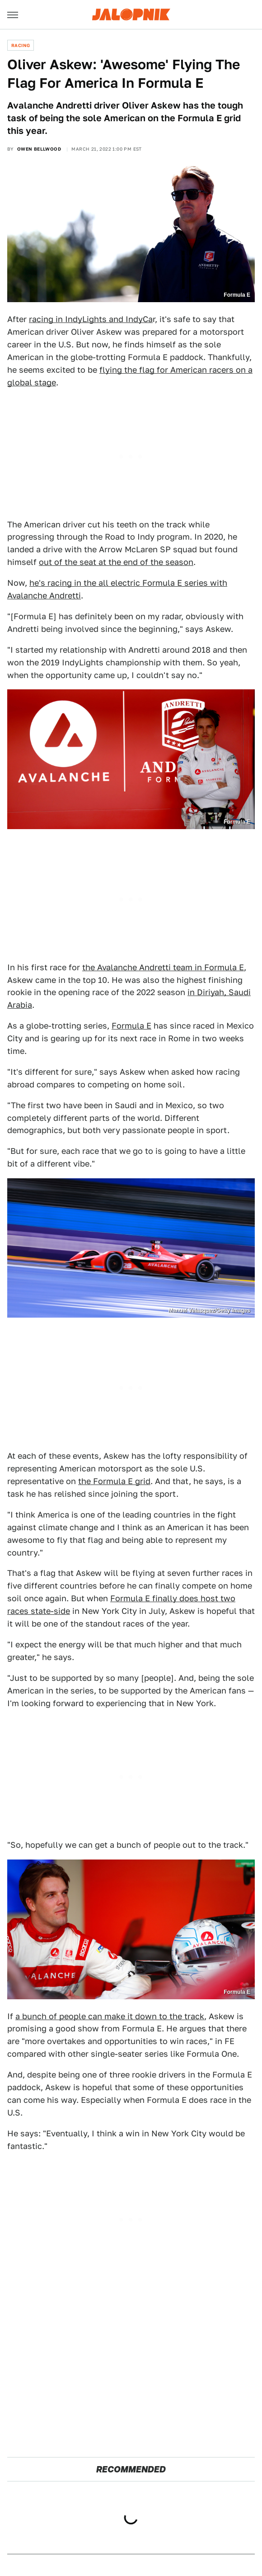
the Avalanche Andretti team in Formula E (163, 967)
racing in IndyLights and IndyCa (91, 319)
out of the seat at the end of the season (116, 562)
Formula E (131, 1025)
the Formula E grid (114, 1481)
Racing (20, 45)
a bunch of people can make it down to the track (109, 2016)
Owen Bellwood (39, 149)
